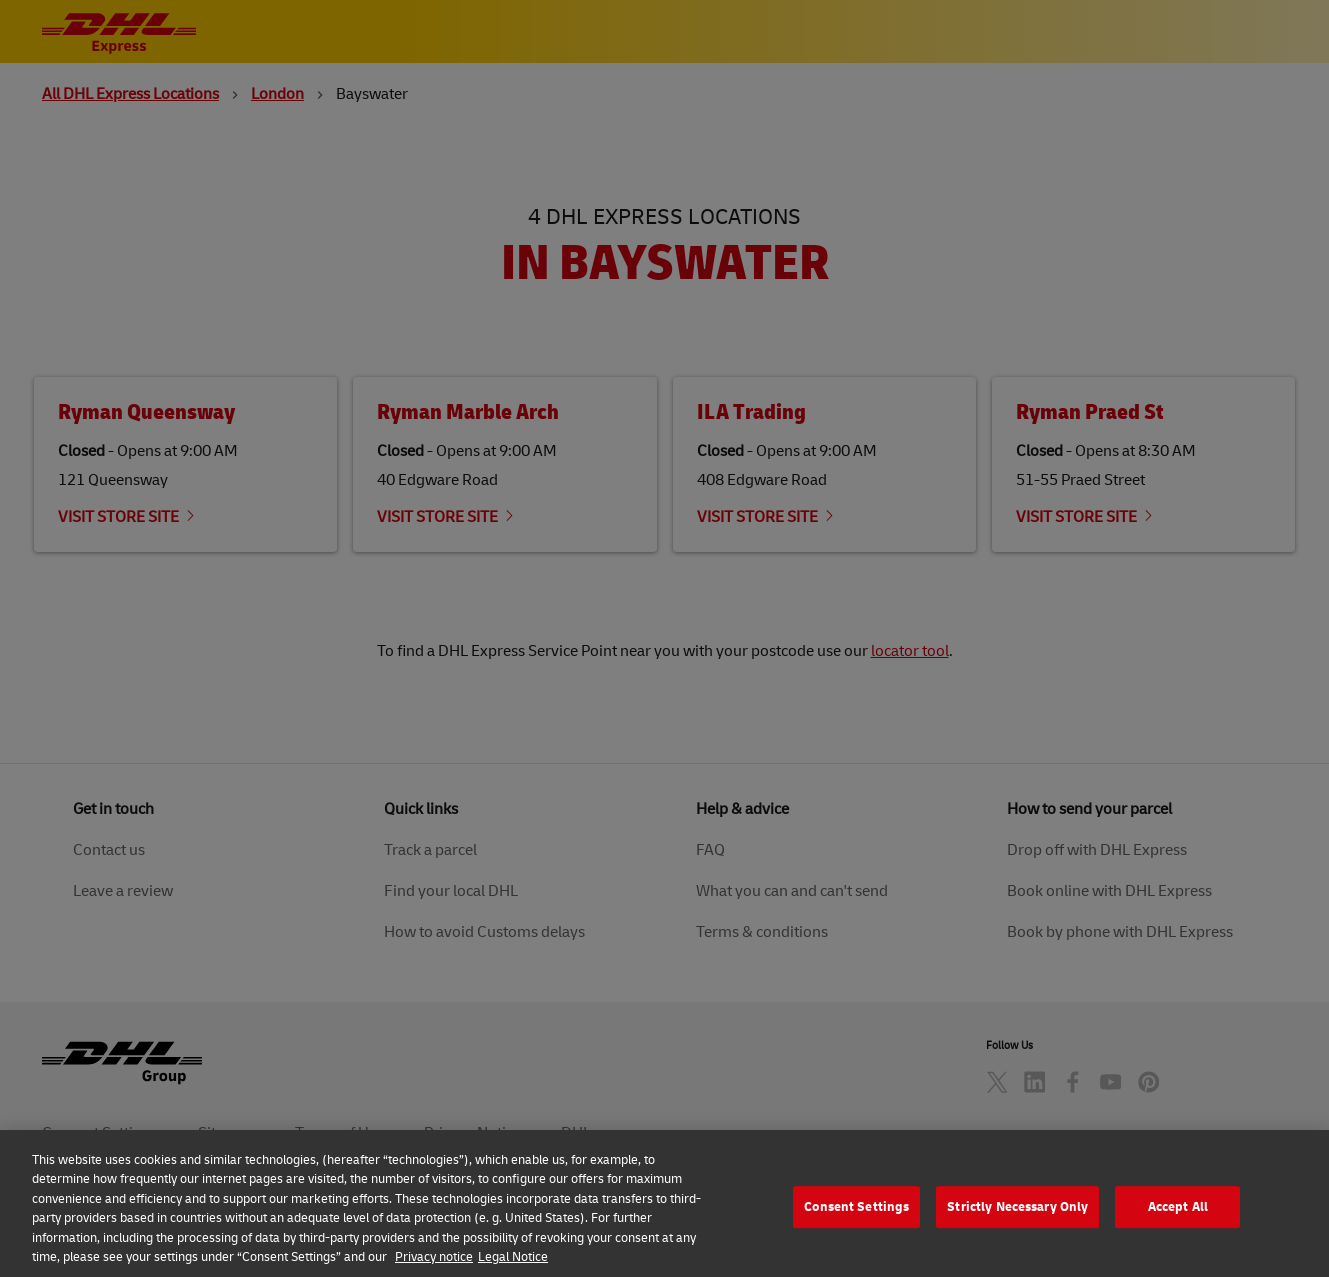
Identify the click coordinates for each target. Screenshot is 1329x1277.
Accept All (1178, 1231)
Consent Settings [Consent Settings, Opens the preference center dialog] (856, 1231)
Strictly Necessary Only (1017, 1231)
